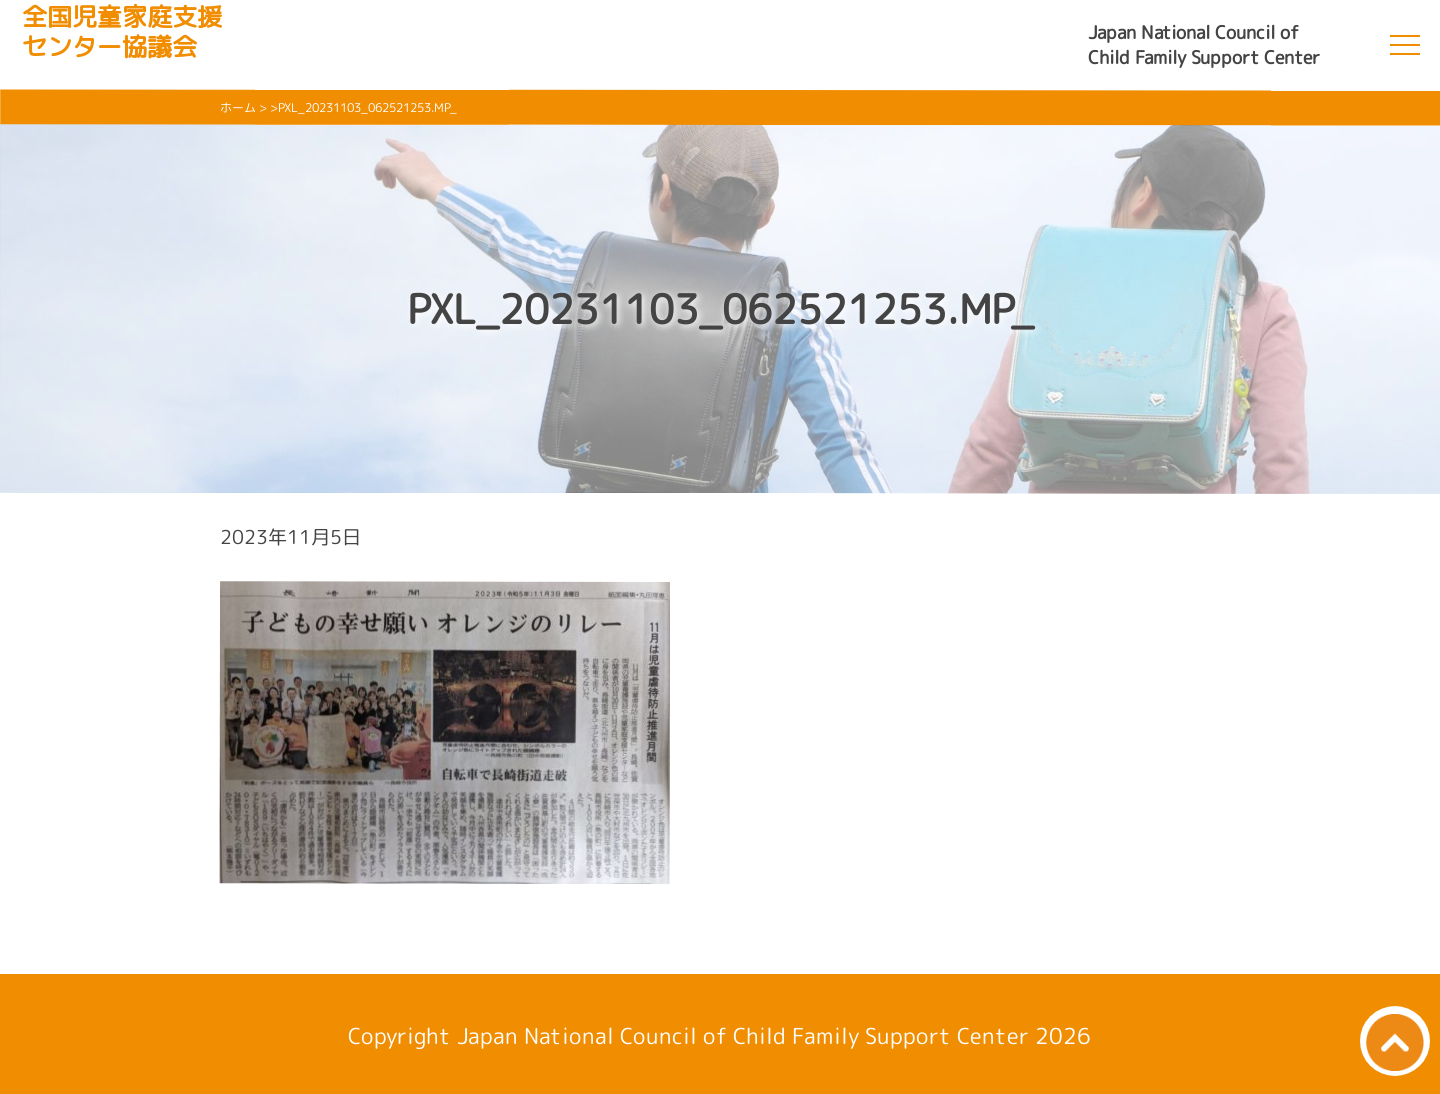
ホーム (238, 107)
